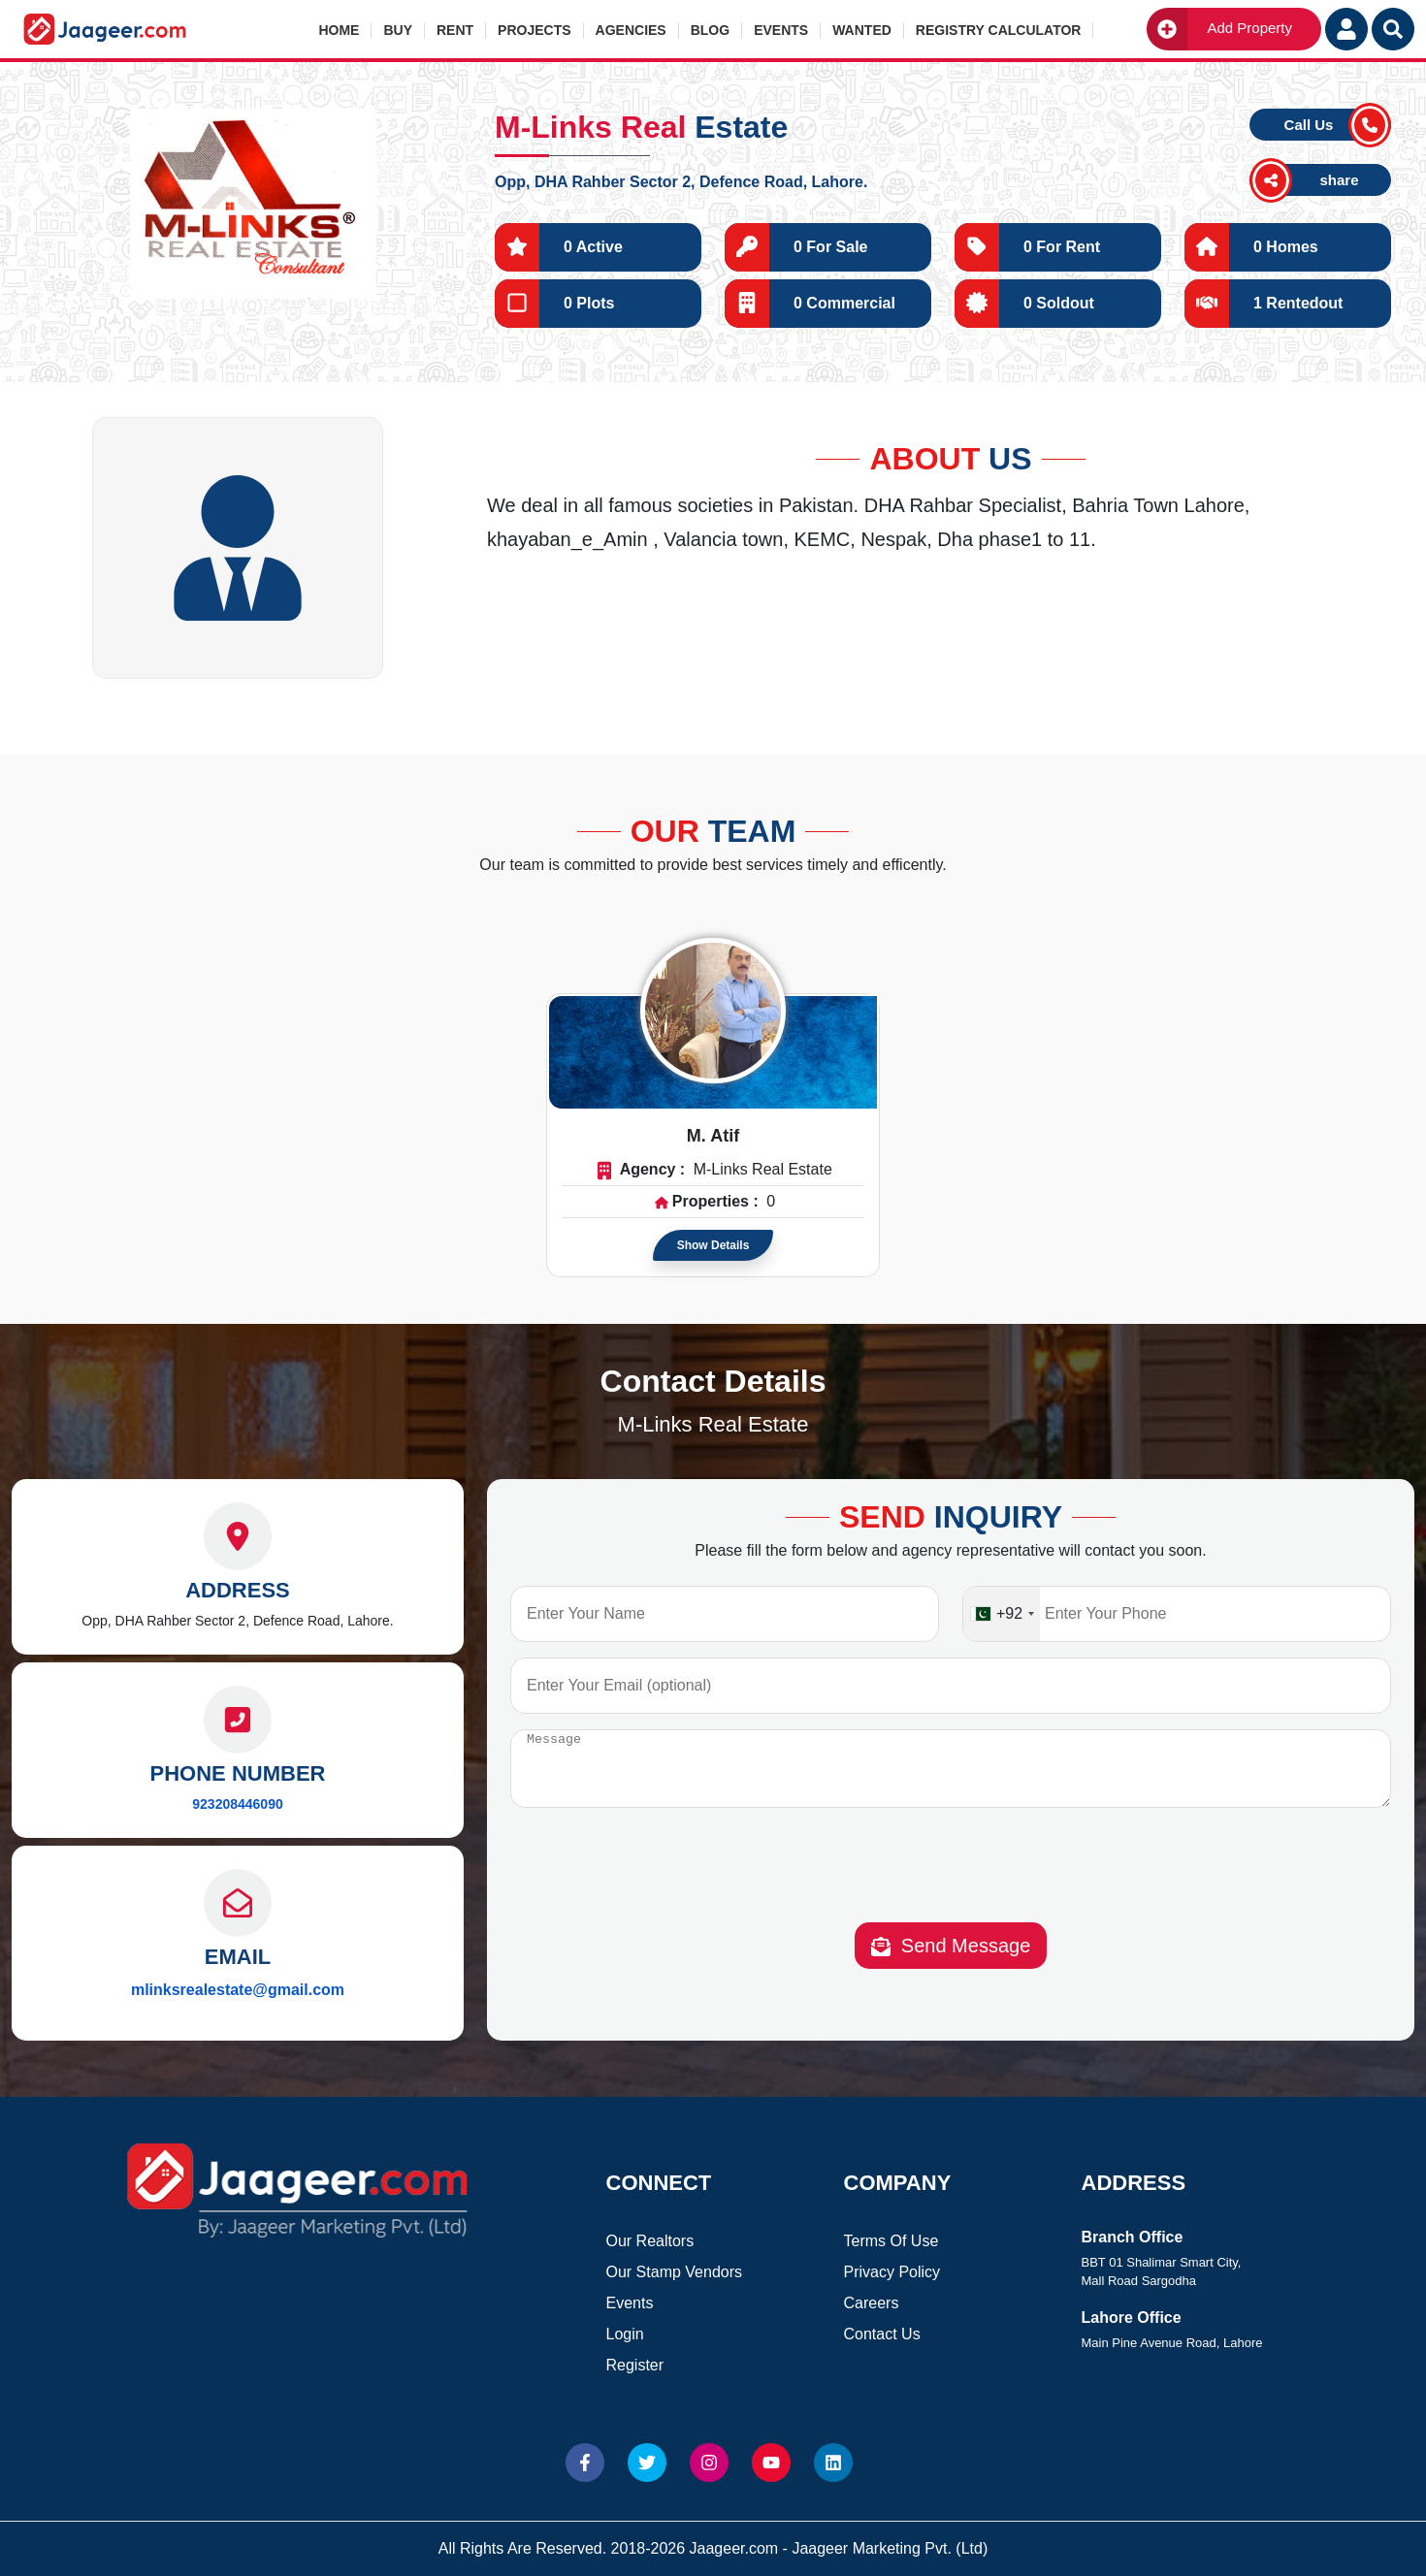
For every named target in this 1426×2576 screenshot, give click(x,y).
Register (635, 2365)
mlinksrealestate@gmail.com (237, 1989)
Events (781, 30)
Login (625, 2334)
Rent (455, 30)
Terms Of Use (891, 2241)
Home (338, 30)
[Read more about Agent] (713, 1011)
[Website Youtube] (771, 2462)
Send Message (951, 1960)
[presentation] (950, 1883)
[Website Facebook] (585, 2462)
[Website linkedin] (833, 2462)
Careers (871, 2303)
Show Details (713, 1245)
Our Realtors (650, 2241)
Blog (710, 30)
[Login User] (1346, 29)
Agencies (631, 30)
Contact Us (882, 2334)
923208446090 (237, 1804)
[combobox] (1001, 1614)
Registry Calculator (999, 30)
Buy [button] (397, 30)
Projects (534, 30)
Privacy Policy (892, 2272)
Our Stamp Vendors (674, 2272)
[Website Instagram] (709, 2462)
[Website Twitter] (647, 2462)
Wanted (861, 30)
